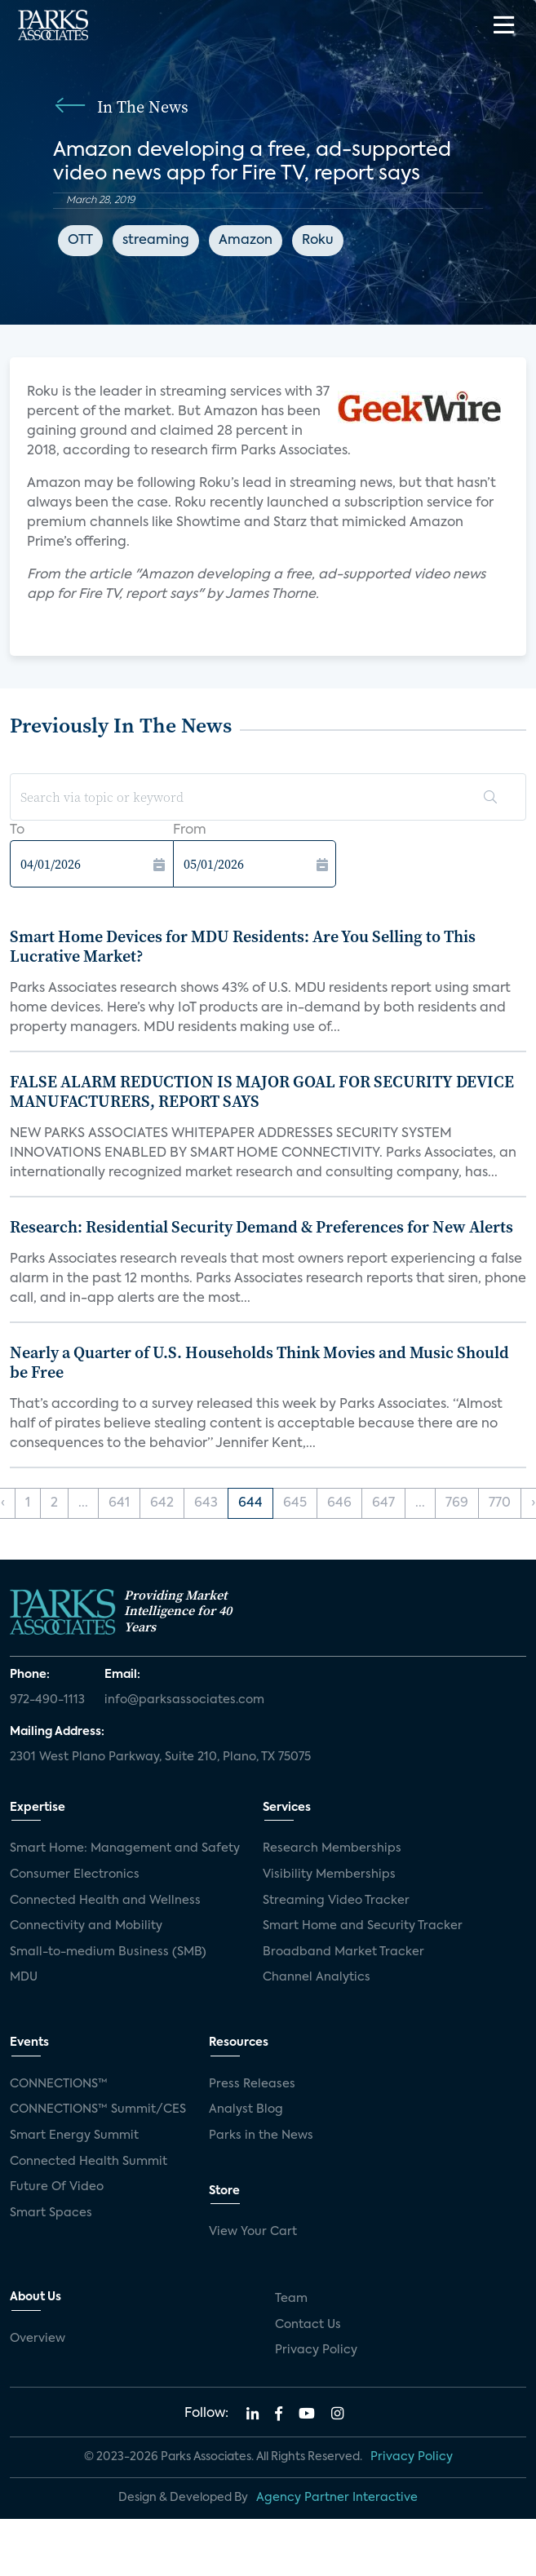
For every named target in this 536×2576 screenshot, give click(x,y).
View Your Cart (253, 2231)
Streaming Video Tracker (336, 1900)
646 (339, 1503)
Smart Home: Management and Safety (125, 1848)
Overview (37, 2338)
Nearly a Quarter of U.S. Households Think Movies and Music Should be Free (259, 1362)
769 (456, 1503)
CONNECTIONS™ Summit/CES (98, 2109)
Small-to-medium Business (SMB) (108, 1952)
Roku (318, 240)
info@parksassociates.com (184, 1700)
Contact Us (308, 2324)
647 (383, 1503)
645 (295, 1503)
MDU (24, 1977)
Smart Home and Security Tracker (363, 1926)
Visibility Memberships (329, 1874)
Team (291, 2298)
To (17, 830)
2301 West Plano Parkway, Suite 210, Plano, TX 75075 (160, 1757)
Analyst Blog (246, 2109)
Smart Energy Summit (74, 2135)
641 (119, 1503)
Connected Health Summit (88, 2161)
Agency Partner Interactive (337, 2497)
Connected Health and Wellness (105, 1900)
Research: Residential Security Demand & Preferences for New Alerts (261, 1226)
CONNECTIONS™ (59, 2084)
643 (206, 1503)
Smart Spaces (51, 2213)
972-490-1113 (47, 1700)
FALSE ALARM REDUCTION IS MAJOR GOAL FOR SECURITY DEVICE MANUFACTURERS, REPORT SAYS (262, 1091)
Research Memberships (332, 1848)
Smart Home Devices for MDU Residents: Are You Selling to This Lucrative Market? (243, 946)
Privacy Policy (316, 2350)
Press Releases (252, 2084)
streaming (155, 240)
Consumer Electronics (75, 1874)
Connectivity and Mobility (86, 1926)
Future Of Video (57, 2187)
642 (162, 1503)
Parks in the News (261, 2135)
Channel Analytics (316, 1977)
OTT (80, 240)
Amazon (245, 240)
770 (500, 1503)
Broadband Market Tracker (343, 1952)
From (189, 830)
